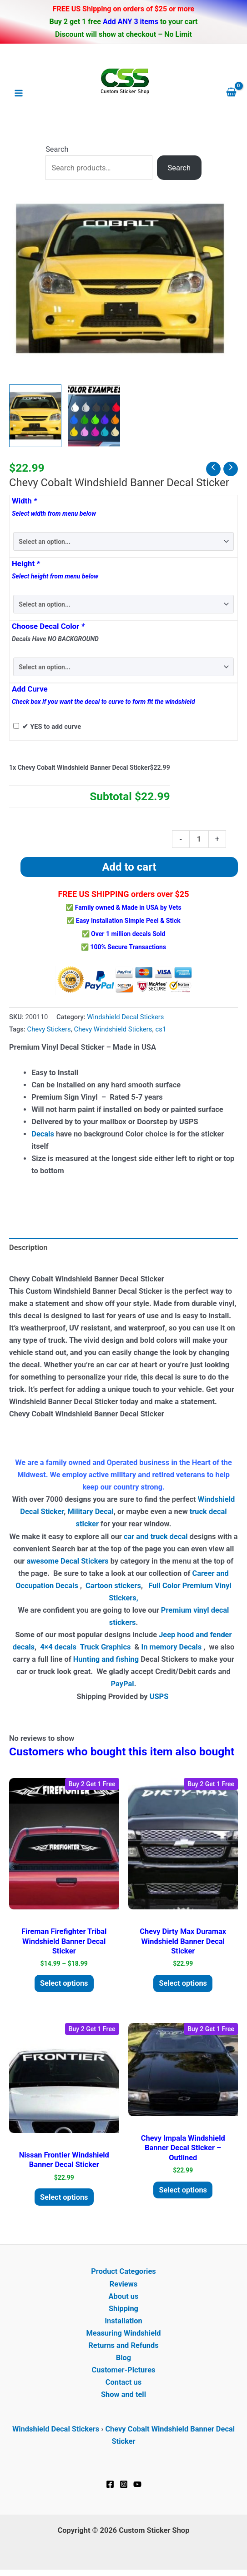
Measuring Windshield (123, 2333)
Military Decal (90, 1511)
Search (56, 149)
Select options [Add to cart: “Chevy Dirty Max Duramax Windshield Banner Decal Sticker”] (183, 1983)
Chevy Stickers (49, 1029)
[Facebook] (110, 2484)
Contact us (123, 2382)
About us (124, 2296)
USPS (160, 1696)
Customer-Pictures (124, 2370)
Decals (42, 1134)
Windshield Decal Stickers (125, 1017)
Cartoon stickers (113, 1585)
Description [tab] (28, 1247)
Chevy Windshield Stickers (113, 1029)
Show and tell (123, 2394)
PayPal (122, 1683)
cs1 (160, 1029)
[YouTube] (137, 2484)
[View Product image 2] (94, 415)
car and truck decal (156, 1536)
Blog (123, 2357)
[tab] (123, 1261)
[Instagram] (124, 2484)
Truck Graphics (105, 1647)
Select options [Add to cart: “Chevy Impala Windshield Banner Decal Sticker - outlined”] (183, 2190)
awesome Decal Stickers (67, 1561)
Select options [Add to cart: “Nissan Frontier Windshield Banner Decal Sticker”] (64, 2197)
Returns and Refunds (123, 2345)
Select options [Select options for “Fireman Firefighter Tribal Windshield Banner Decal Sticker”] (64, 1983)
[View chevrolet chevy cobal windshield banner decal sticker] (35, 415)
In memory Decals (172, 1647)
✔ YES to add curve (51, 726)
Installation (123, 2321)
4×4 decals (58, 1647)
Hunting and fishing (106, 1659)
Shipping (123, 2308)
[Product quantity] (199, 839)
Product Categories (123, 2271)
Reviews (123, 2284)
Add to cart (129, 867)
